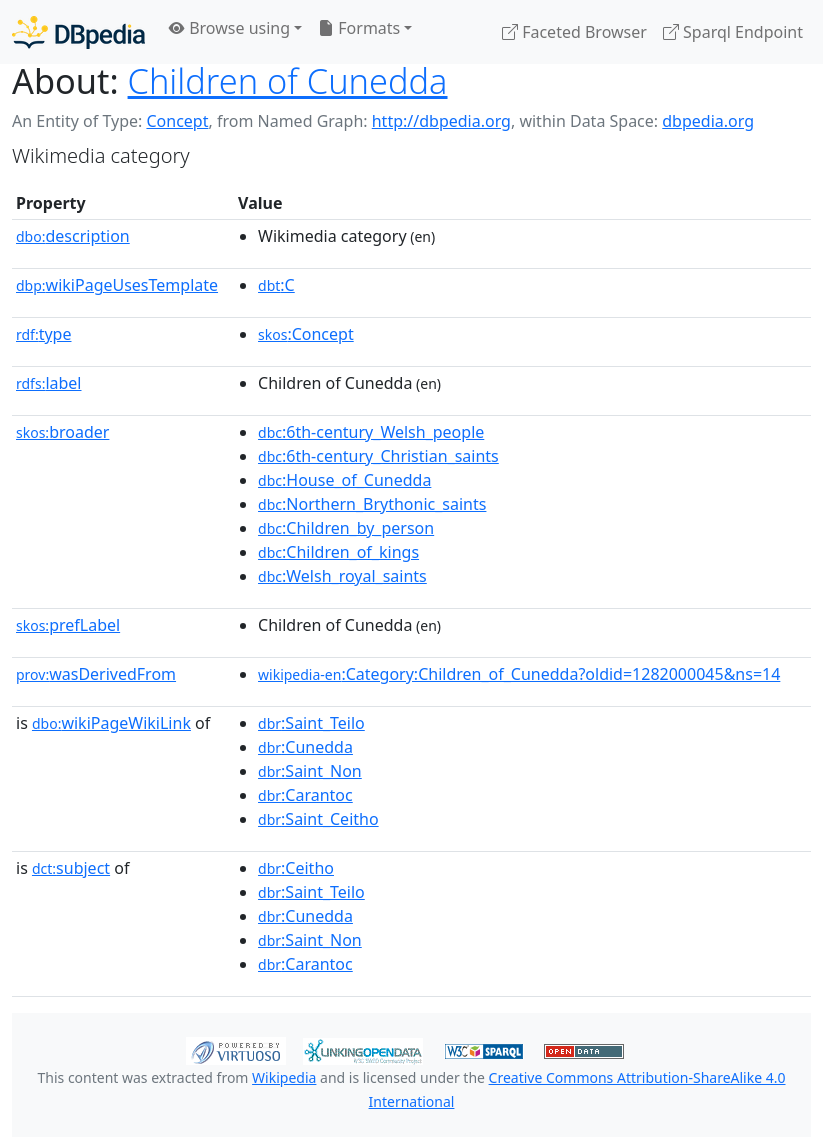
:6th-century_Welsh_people (371, 432)
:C (276, 285)
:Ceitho (296, 868)
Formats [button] (359, 28)
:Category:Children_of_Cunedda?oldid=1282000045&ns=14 (519, 674)
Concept (177, 121)
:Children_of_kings (338, 552)
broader (62, 432)
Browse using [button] (229, 28)
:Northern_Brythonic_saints (372, 504)
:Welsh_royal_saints (342, 576)
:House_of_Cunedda (344, 480)
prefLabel (68, 625)
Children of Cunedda (288, 80)
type (44, 334)
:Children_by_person (346, 528)
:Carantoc (305, 795)
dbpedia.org (708, 121)
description (73, 236)
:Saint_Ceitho (318, 819)
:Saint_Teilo (311, 723)
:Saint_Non (310, 771)
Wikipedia (284, 1077)
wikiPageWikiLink (111, 723)
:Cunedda (305, 747)
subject (71, 868)
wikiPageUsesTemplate (117, 285)
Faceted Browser (574, 32)
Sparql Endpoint (733, 32)
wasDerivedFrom (96, 674)
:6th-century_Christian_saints (378, 456)
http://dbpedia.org (441, 121)
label (49, 383)
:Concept (306, 334)
